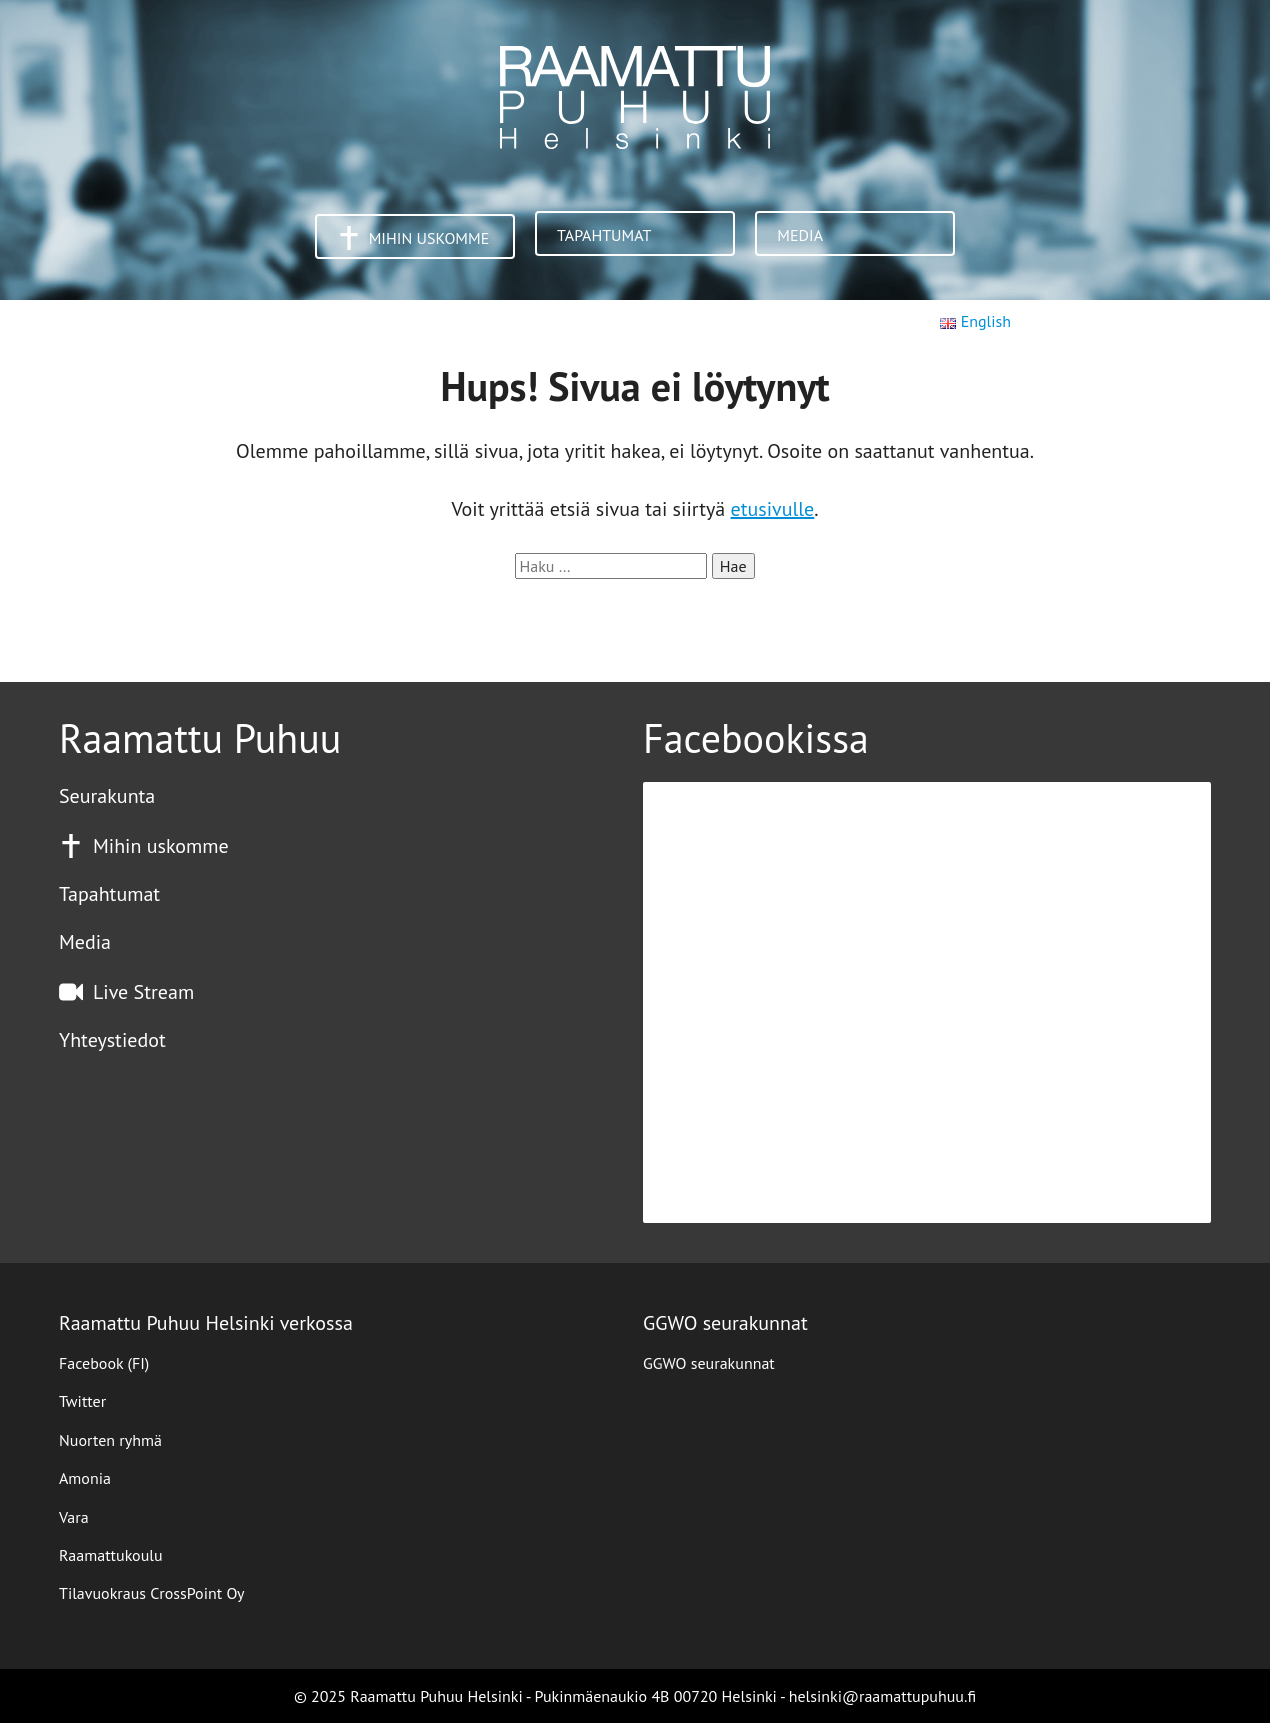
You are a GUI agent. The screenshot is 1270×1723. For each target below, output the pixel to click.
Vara (74, 1517)
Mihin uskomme (429, 238)
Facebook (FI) (104, 1363)
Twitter (82, 1401)
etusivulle (773, 509)
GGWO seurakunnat (709, 1363)
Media (800, 235)
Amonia (85, 1478)
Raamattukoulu (111, 1555)
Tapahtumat (604, 235)
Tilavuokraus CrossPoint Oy (152, 1593)
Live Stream (143, 992)
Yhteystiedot (112, 1040)
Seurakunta (107, 796)
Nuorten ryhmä (110, 1440)
